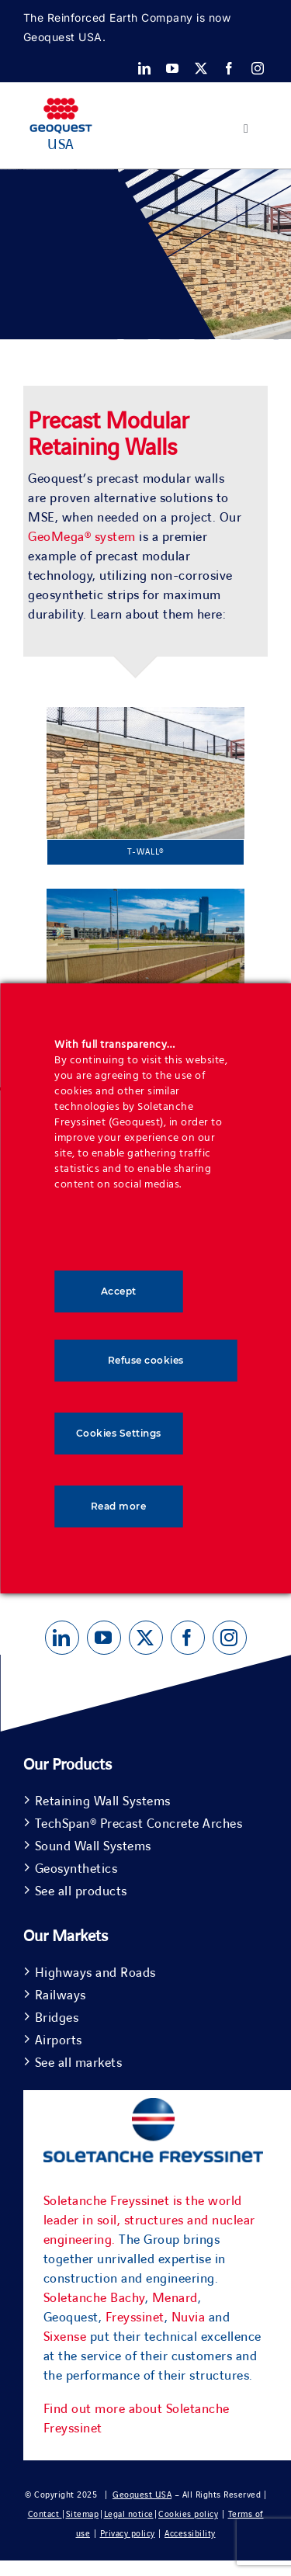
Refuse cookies (146, 1360)
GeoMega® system (82, 537)
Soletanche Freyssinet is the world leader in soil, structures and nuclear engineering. (149, 2220)
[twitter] (201, 68)
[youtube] (172, 68)
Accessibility (190, 2534)
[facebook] (229, 68)
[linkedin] (144, 68)
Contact (45, 2514)
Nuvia (188, 2317)
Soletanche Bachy (94, 2298)
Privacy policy (127, 2534)
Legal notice (129, 2514)
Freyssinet (135, 2317)
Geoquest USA (142, 2495)
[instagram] (258, 68)
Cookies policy (188, 2514)
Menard (175, 2298)
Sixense (65, 2336)
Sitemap (82, 2514)
